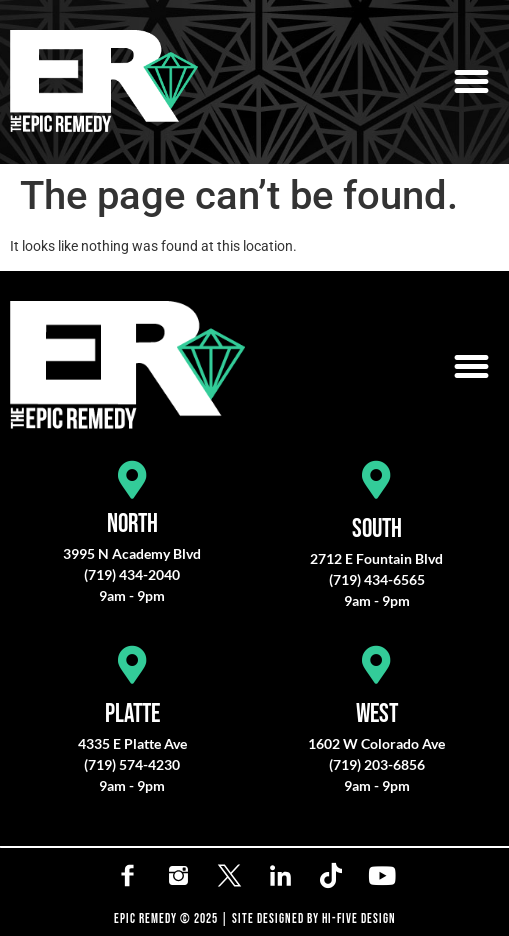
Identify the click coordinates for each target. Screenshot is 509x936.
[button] (472, 82)
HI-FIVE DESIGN (359, 919)
